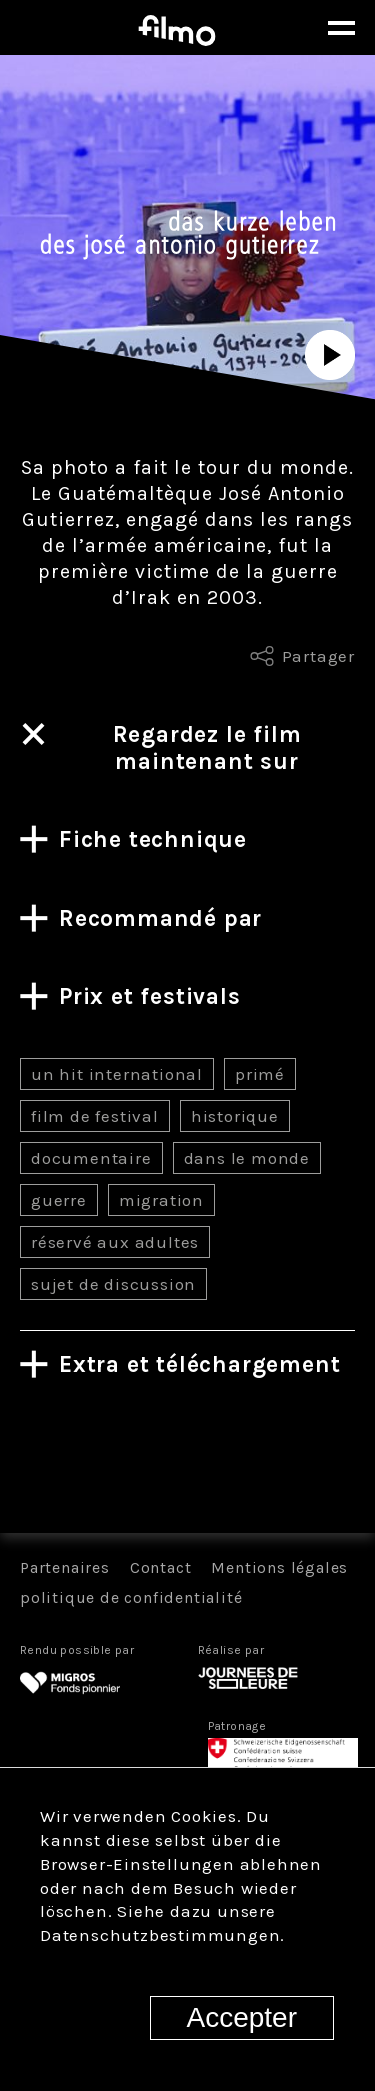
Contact (161, 1567)
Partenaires (65, 1567)
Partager (318, 656)
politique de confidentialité (131, 1597)
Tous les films (187, 1462)
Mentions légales (279, 1567)
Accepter (242, 2017)
